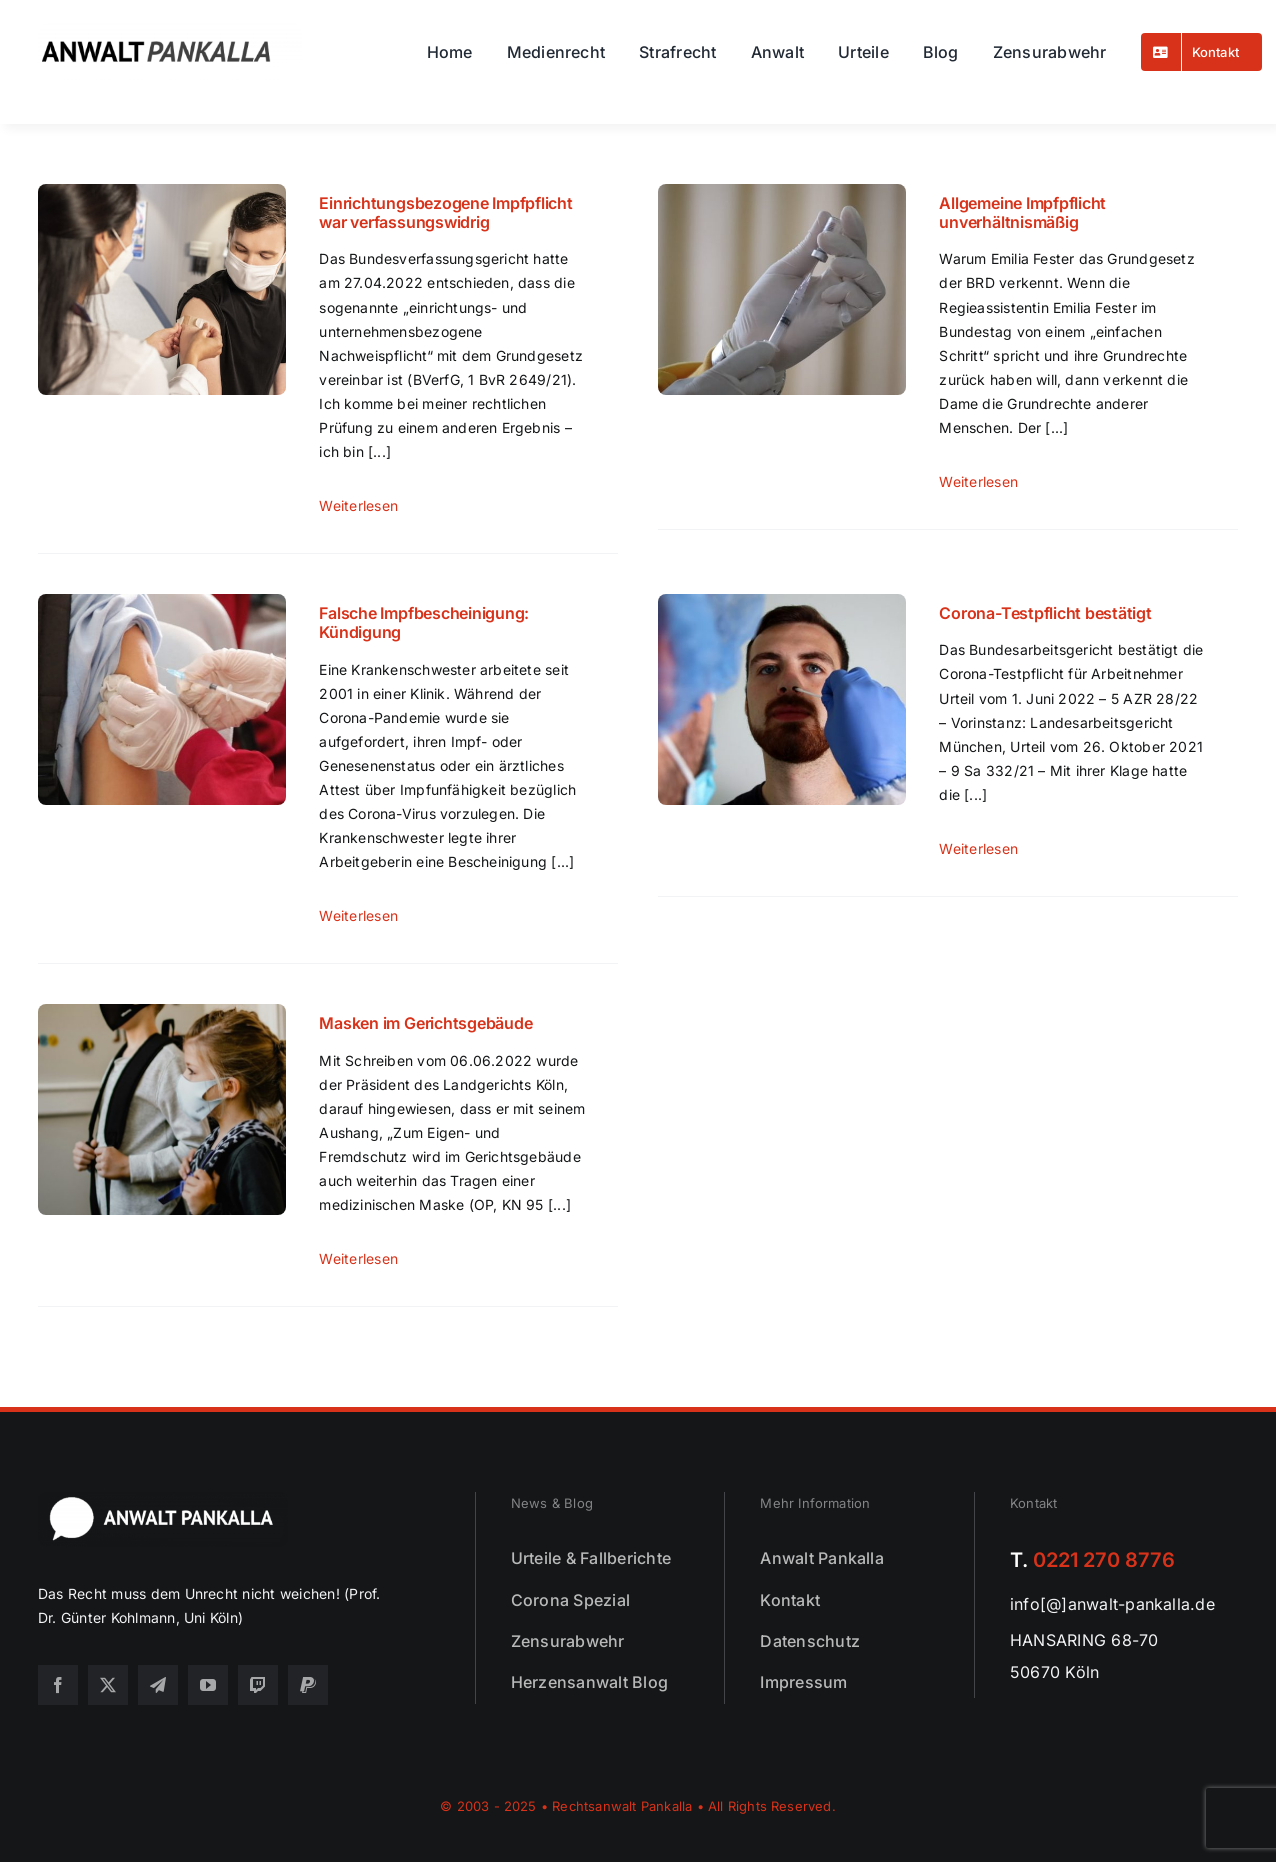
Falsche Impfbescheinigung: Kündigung (424, 622)
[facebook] (58, 1685)
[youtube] (208, 1685)
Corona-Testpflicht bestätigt (1045, 613)
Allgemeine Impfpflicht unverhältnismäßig (1022, 212)
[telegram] (158, 1685)
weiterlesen (358, 505)
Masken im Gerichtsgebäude (425, 1023)
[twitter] (108, 1685)
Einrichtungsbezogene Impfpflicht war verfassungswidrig (445, 212)
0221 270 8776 (1104, 1560)
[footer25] (163, 1500)
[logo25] (170, 31)
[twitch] (258, 1685)
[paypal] (308, 1685)
